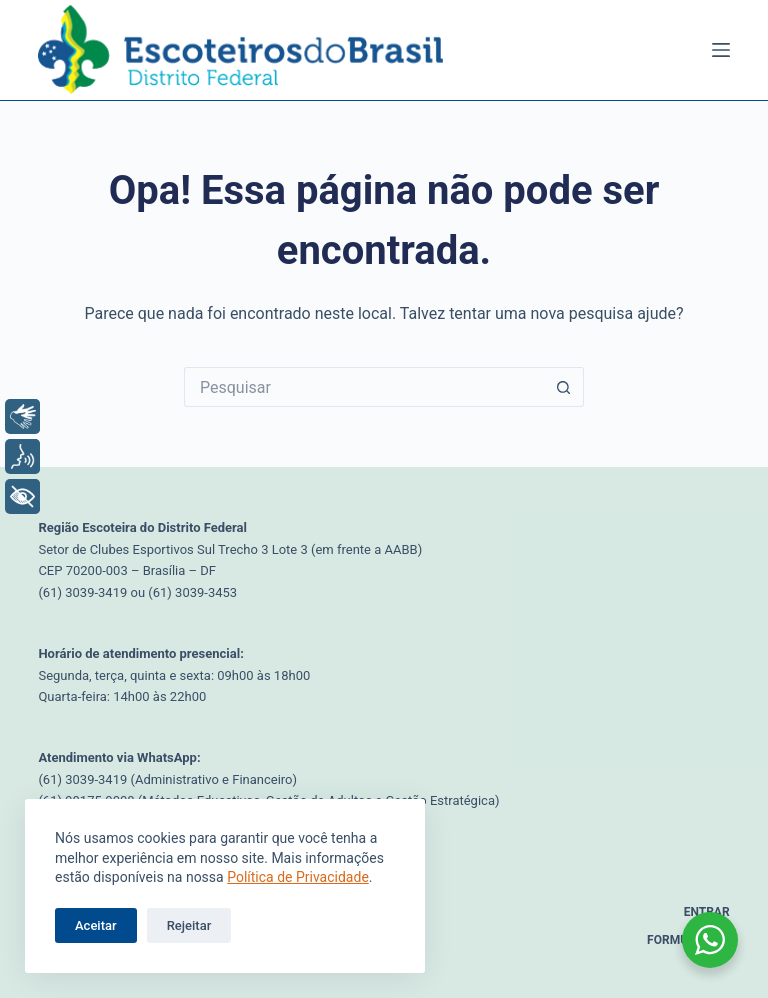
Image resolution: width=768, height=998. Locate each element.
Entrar (707, 912)
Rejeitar (189, 925)
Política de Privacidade (298, 877)
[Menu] (721, 50)
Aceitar (96, 925)
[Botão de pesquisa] (564, 387)
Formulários (688, 940)
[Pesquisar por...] (364, 387)
